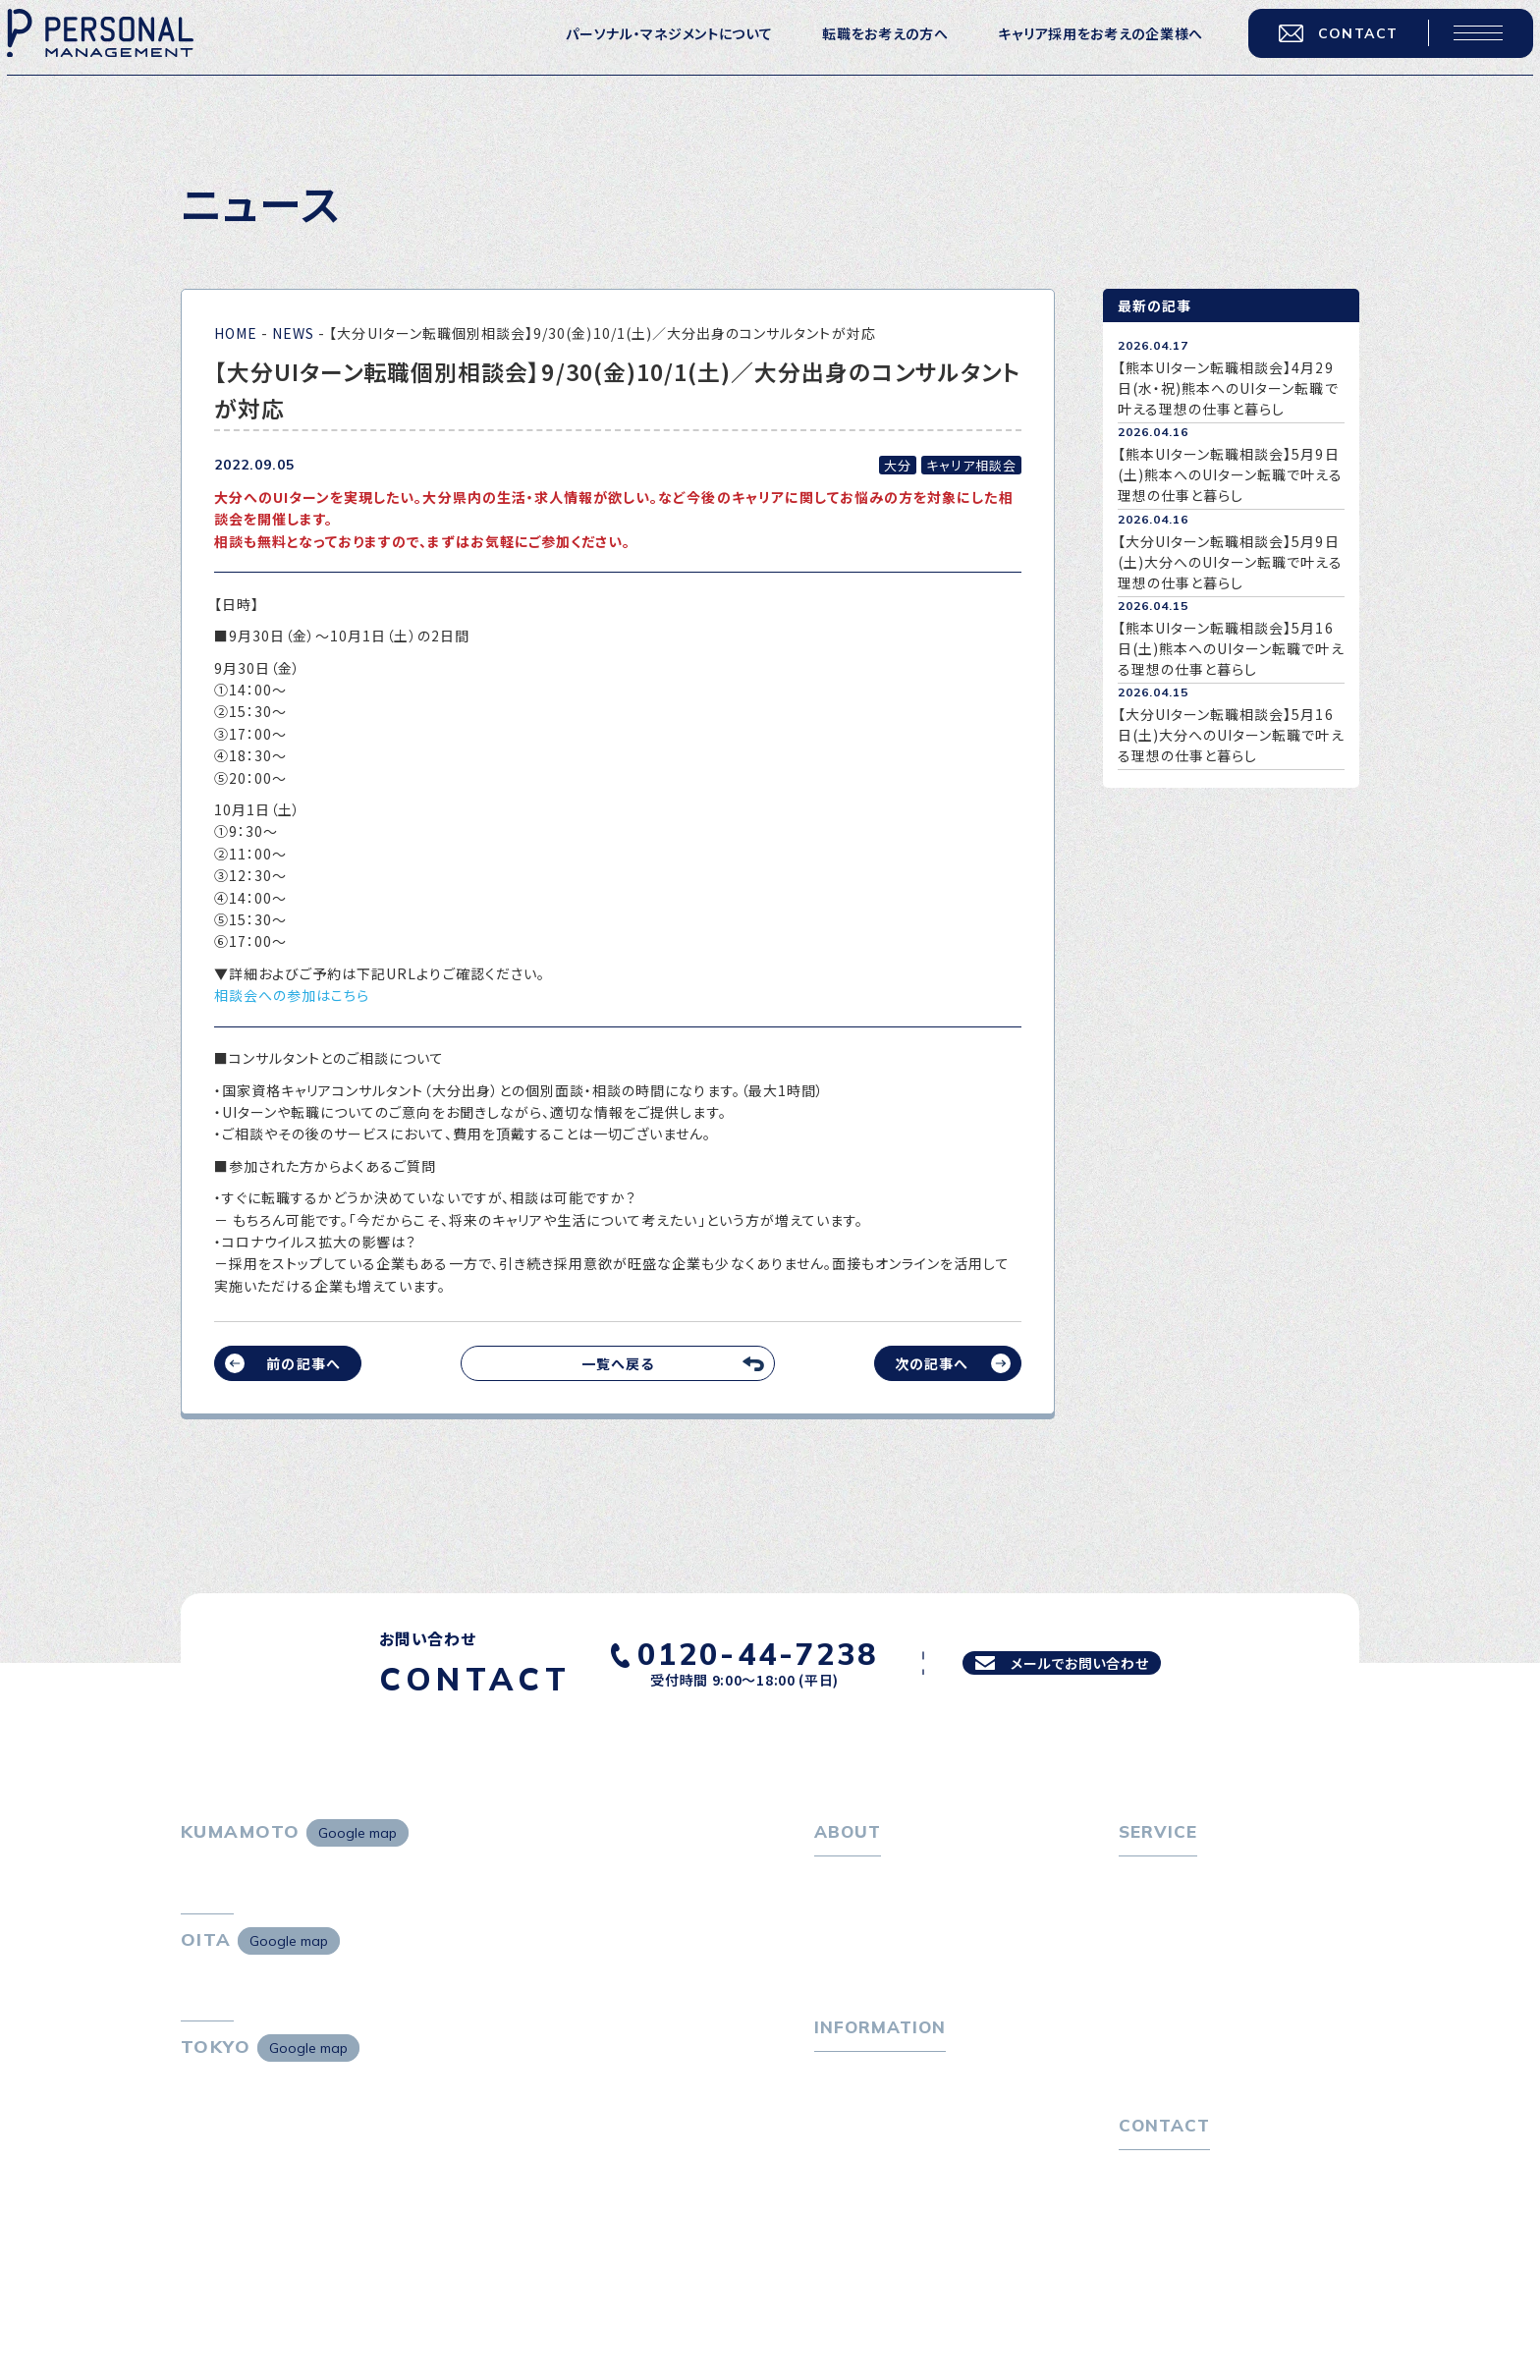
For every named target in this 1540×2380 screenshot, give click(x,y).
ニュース (841, 2176)
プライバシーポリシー (1187, 2282)
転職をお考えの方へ (864, 51)
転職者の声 (1166, 1975)
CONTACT (1318, 51)
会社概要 (855, 1944)
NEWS (293, 333)
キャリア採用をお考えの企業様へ (1079, 51)
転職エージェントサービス (1213, 1911)
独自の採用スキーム (1194, 2112)
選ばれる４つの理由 (1193, 2048)
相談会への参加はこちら (292, 995)
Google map (357, 1833)
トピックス (846, 2113)
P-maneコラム (863, 2145)
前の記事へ (303, 1363)
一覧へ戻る (617, 1363)
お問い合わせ (1161, 2249)
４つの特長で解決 (1186, 2080)
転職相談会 (1167, 1944)
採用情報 (855, 1975)
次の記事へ (931, 1363)
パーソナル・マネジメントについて (648, 51)
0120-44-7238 (725, 1650)
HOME (235, 333)
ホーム (835, 1880)
